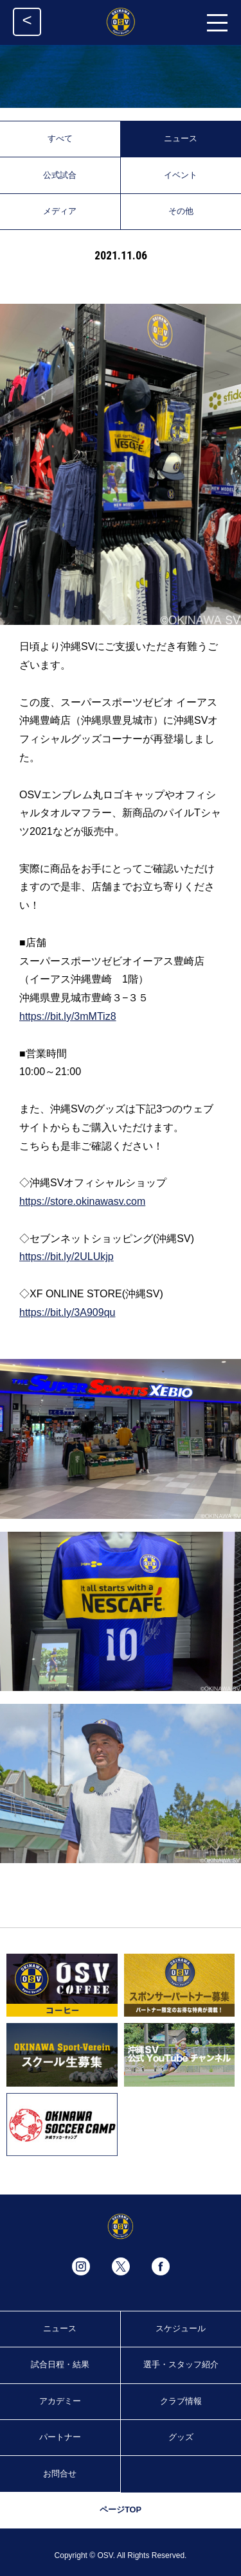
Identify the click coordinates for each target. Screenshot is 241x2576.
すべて (60, 138)
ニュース (180, 138)
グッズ (180, 2437)
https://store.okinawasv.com (82, 1201)
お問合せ (59, 2473)
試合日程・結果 (60, 2364)
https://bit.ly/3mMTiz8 (67, 1016)
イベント (180, 175)
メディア (59, 211)
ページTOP (120, 2509)
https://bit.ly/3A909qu (67, 1312)
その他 (180, 211)
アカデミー (60, 2401)
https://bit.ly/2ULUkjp (66, 1256)
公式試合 (59, 175)
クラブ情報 (181, 2401)
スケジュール (181, 2328)
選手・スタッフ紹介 (181, 2364)
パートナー (60, 2437)
